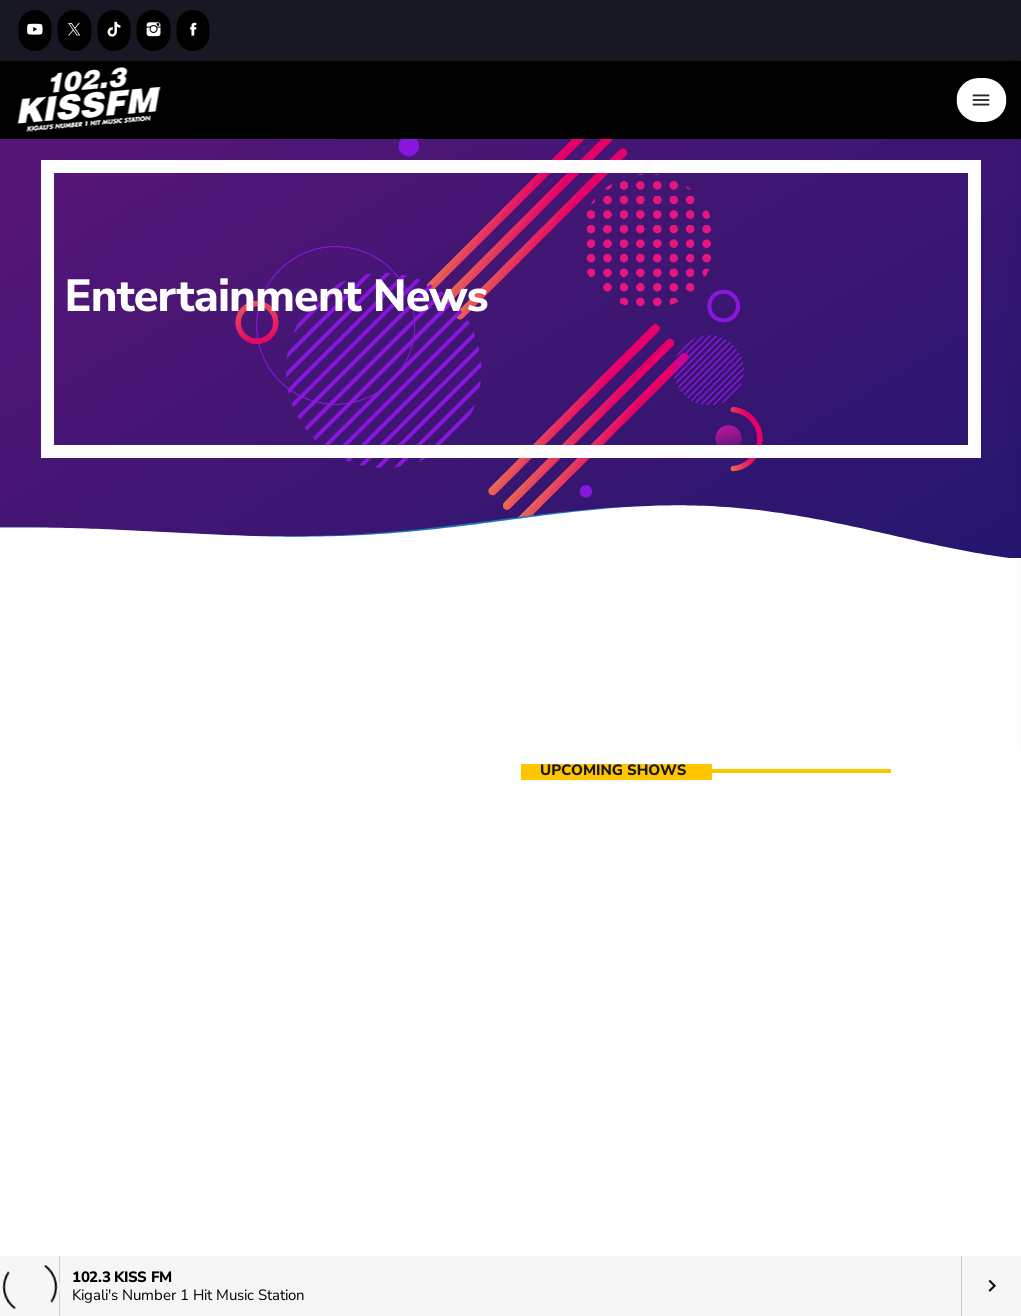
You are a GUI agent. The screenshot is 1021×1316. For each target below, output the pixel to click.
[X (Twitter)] (75, 30)
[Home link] (89, 100)
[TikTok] (114, 30)
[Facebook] (193, 30)
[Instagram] (154, 30)
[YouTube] (35, 30)
